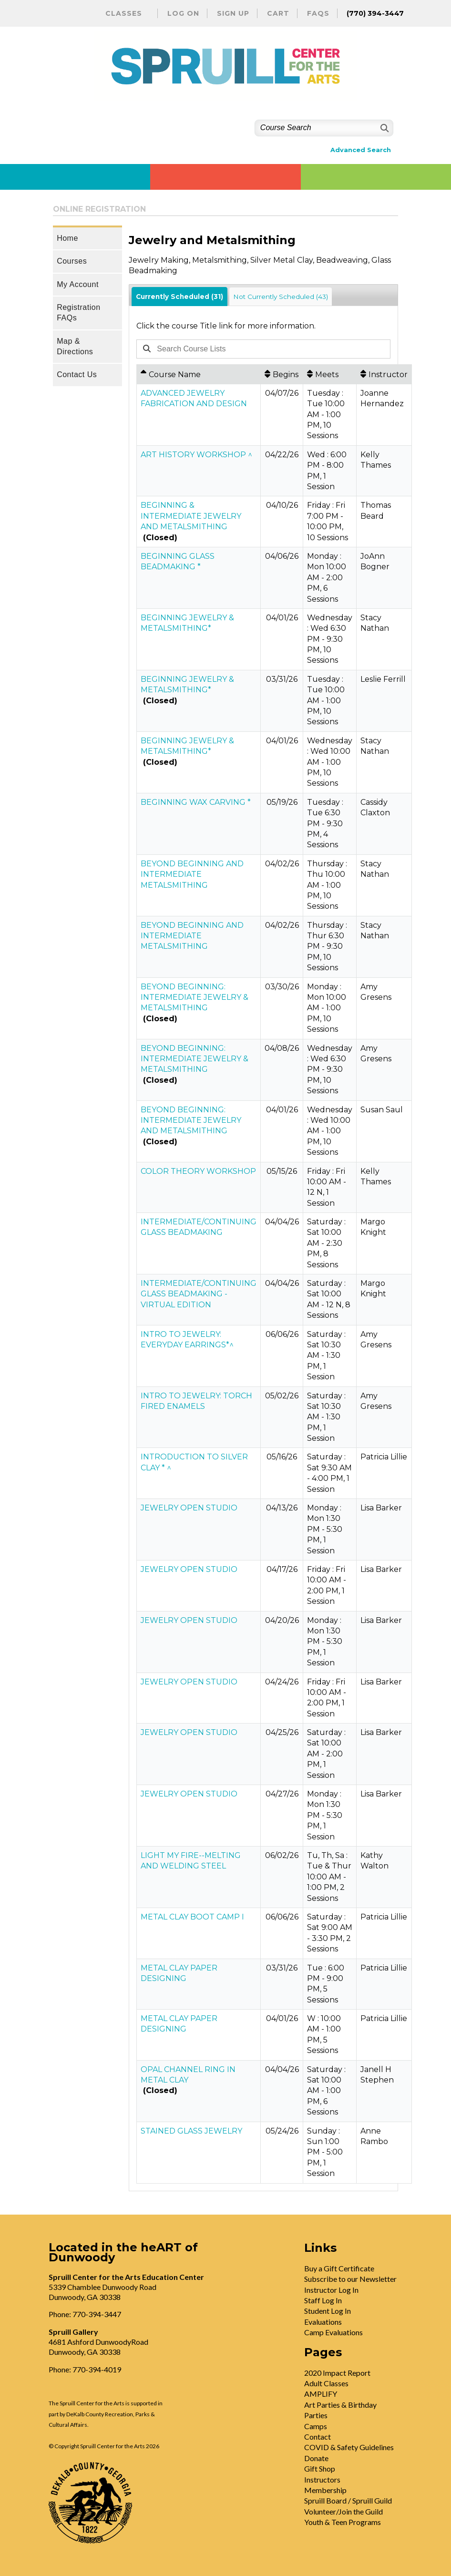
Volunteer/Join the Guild (343, 2511)
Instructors (322, 2479)
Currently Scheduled (179, 296)
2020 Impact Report (337, 2372)
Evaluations (323, 2321)
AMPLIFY (320, 2393)
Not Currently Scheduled (280, 296)
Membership (325, 2489)
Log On (183, 13)
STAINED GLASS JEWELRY (191, 2130)
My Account (78, 284)
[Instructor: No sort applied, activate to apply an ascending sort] (384, 374)
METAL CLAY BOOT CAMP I (192, 1916)
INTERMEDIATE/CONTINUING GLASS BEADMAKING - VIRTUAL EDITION (198, 1294)
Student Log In (327, 2310)
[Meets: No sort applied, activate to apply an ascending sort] (329, 374)
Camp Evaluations (333, 2332)
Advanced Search (360, 150)
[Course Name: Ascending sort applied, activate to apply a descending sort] (198, 374)
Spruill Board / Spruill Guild (348, 2500)
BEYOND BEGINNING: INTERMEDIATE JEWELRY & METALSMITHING (194, 997)
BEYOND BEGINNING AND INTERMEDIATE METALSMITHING (192, 874)
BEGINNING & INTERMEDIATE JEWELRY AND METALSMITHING (191, 516)
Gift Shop (319, 2468)
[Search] (384, 128)
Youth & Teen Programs (342, 2521)
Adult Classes (326, 2383)
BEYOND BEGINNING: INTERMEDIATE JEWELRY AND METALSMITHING (191, 1120)
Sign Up (233, 13)
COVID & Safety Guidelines (349, 2447)
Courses (72, 261)
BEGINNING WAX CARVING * (196, 802)
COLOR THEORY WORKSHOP (198, 1171)
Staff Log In (323, 2300)
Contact (317, 2436)
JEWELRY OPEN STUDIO (189, 1507)
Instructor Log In (331, 2289)
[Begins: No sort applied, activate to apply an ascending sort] (282, 374)
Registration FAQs (78, 312)
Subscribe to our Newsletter (350, 2278)
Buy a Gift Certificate (339, 2268)
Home (67, 238)
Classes (123, 13)
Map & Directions (75, 346)
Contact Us (77, 374)
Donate (316, 2458)
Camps (315, 2426)
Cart (278, 13)
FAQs (318, 13)
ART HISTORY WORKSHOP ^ (196, 454)
